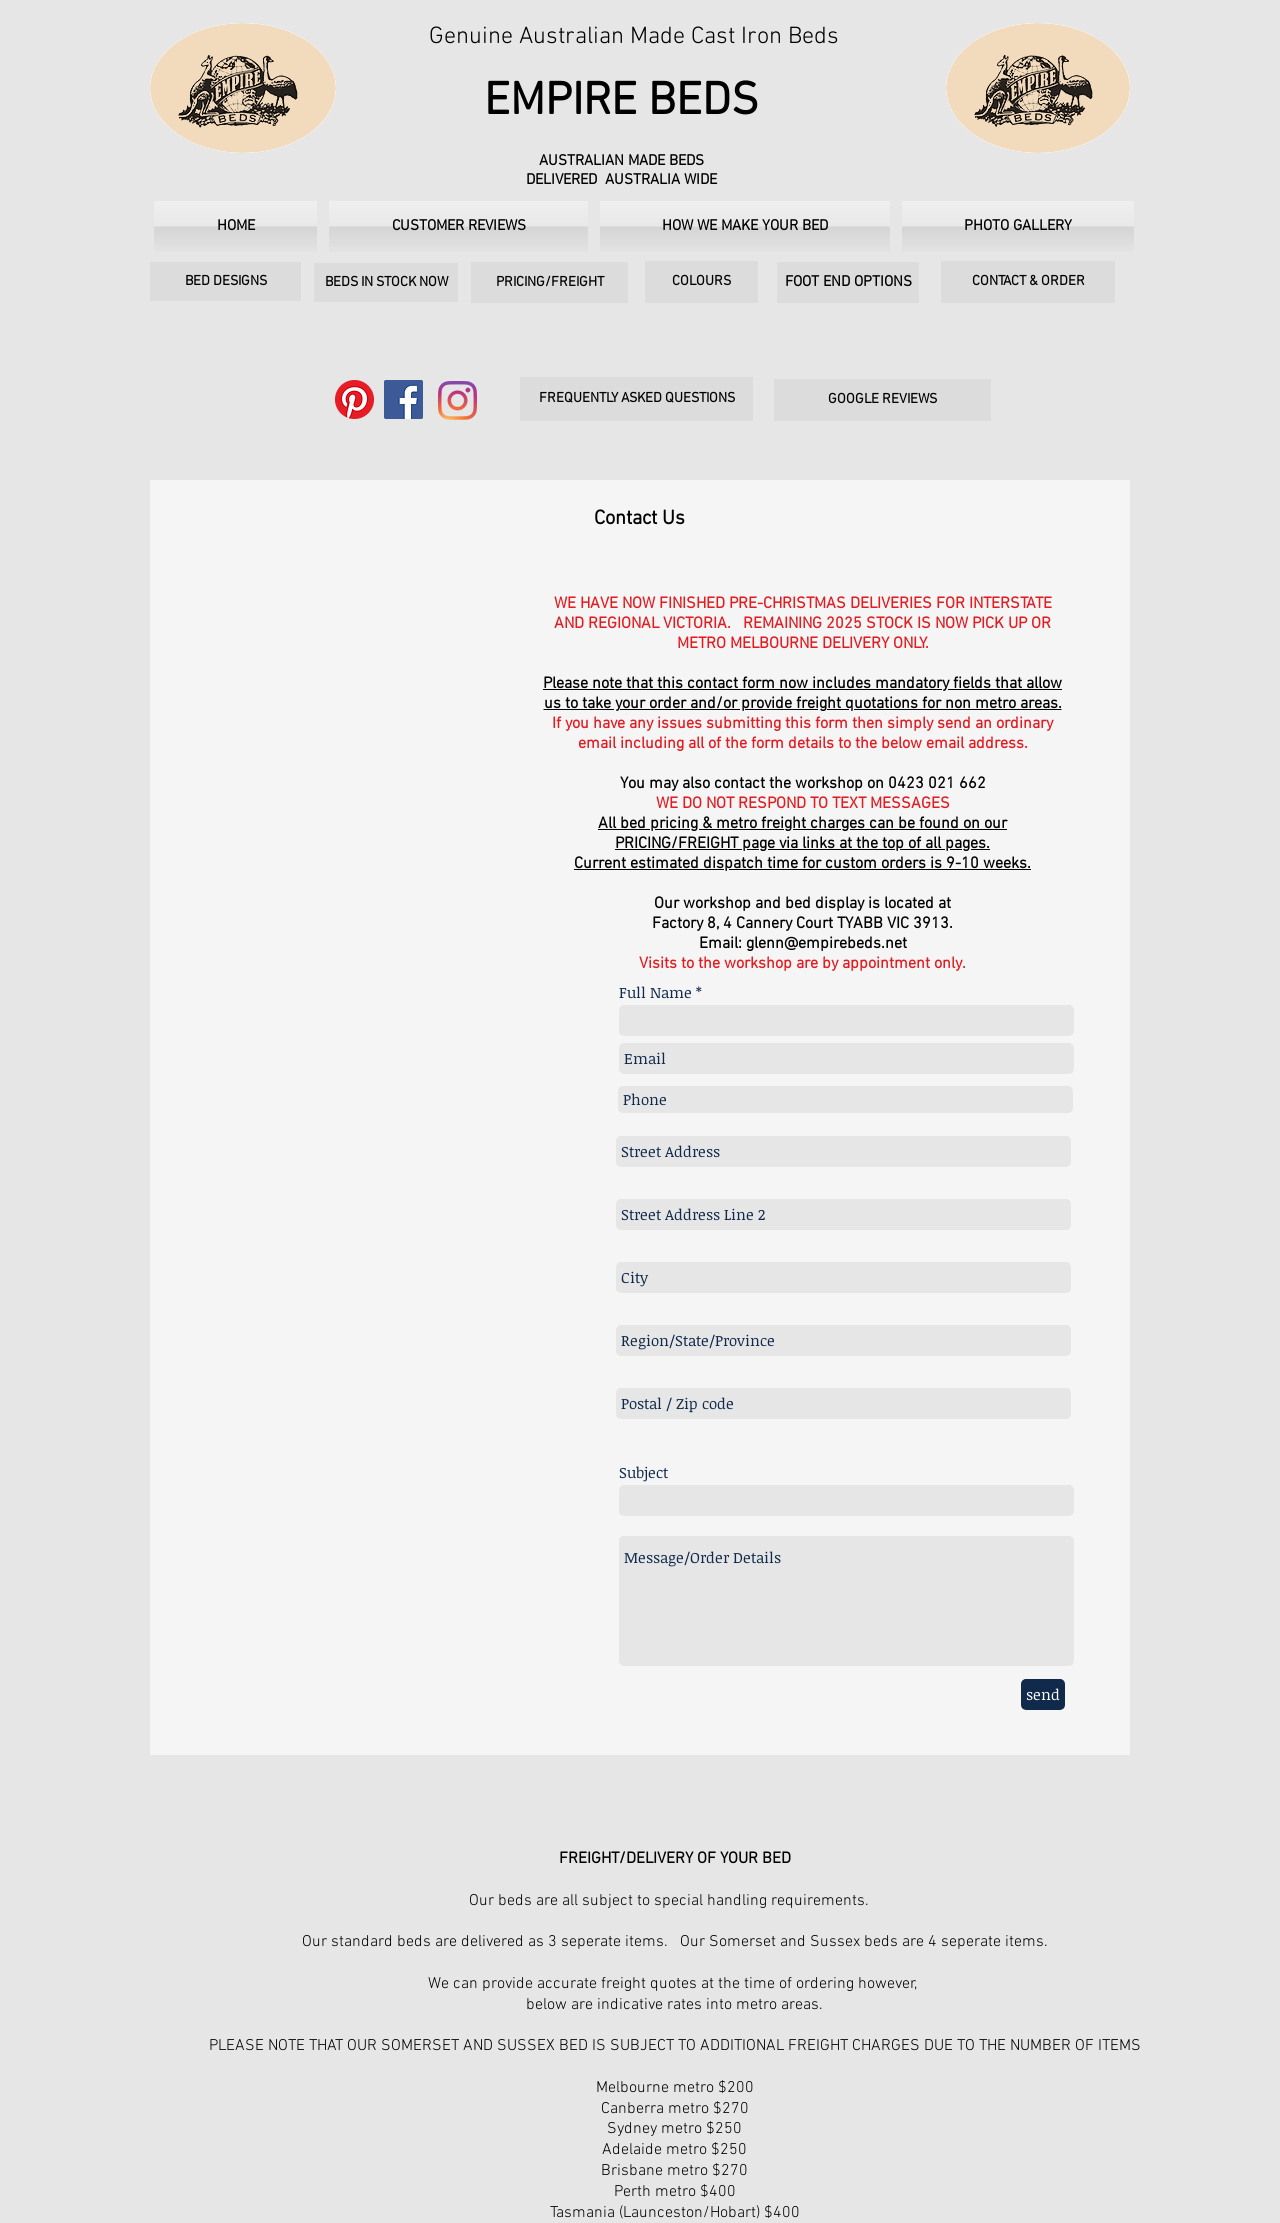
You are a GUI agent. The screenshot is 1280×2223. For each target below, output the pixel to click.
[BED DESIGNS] (225, 281)
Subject (643, 1472)
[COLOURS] (701, 282)
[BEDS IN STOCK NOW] (386, 282)
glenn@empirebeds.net (826, 944)
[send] (1043, 1694)
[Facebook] (403, 399)
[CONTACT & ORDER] (1028, 282)
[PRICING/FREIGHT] (549, 282)
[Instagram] (457, 400)
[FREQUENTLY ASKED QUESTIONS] (636, 399)
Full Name (655, 992)
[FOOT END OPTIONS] (848, 282)
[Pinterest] (354, 399)
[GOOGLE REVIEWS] (882, 400)
